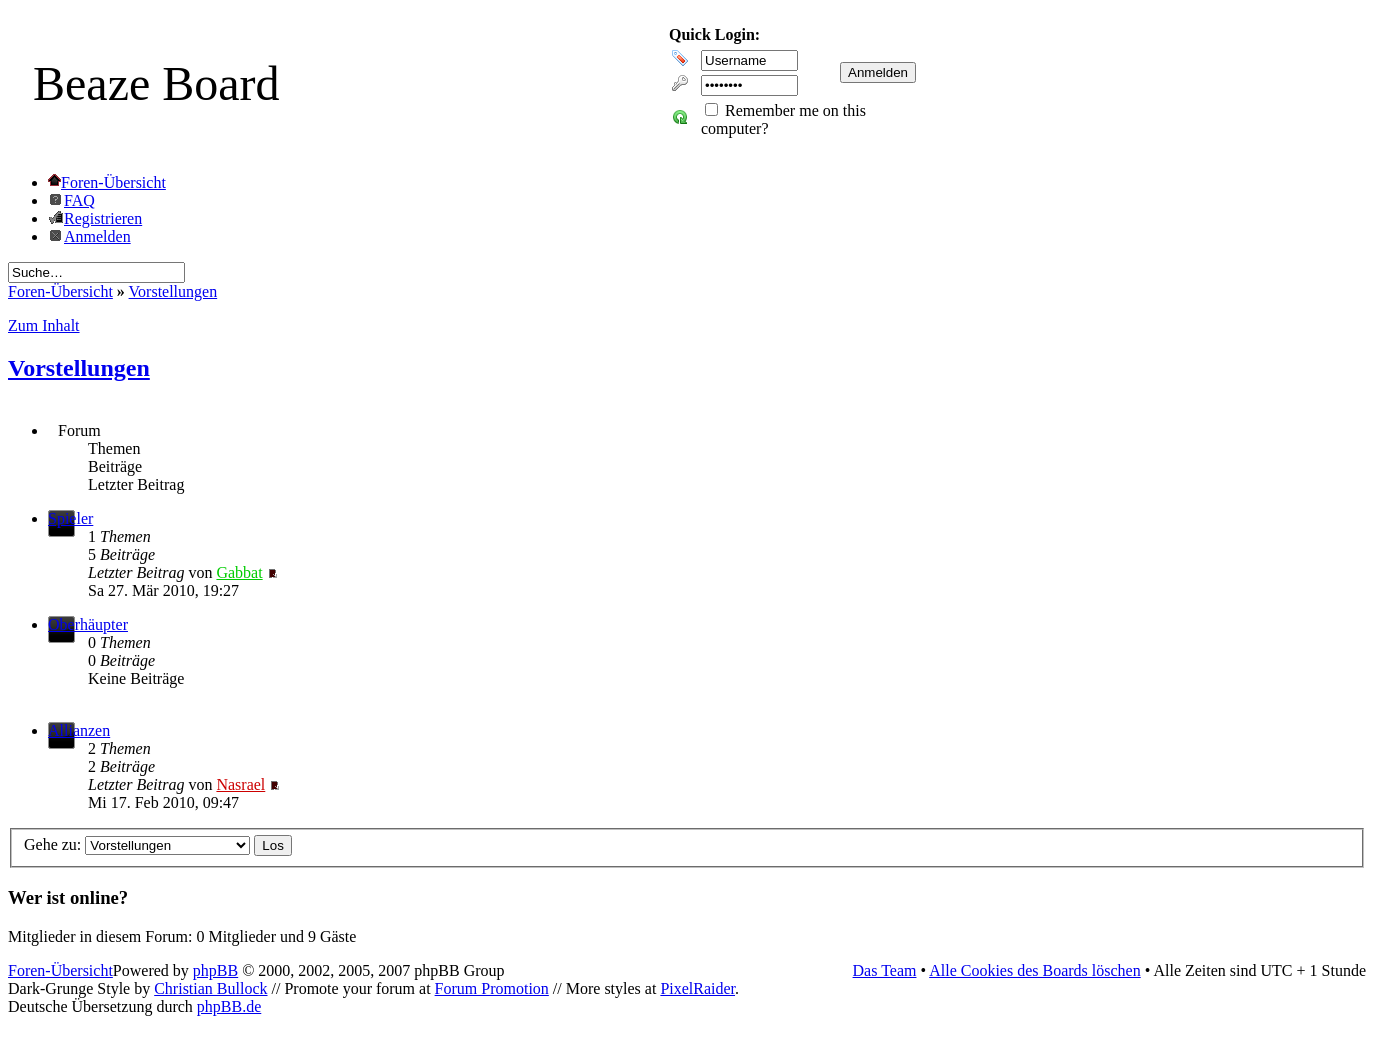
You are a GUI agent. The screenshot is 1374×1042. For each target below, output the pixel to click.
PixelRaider (697, 988)
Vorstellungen (173, 291)
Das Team (885, 970)
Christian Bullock (210, 988)
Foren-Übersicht (60, 291)
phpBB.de (229, 1006)
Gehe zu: (52, 844)
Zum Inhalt (44, 325)
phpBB (215, 970)
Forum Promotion (492, 988)
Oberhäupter (88, 624)
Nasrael (240, 784)
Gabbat (239, 572)
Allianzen (79, 730)
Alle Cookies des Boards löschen (1035, 970)
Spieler (70, 518)
